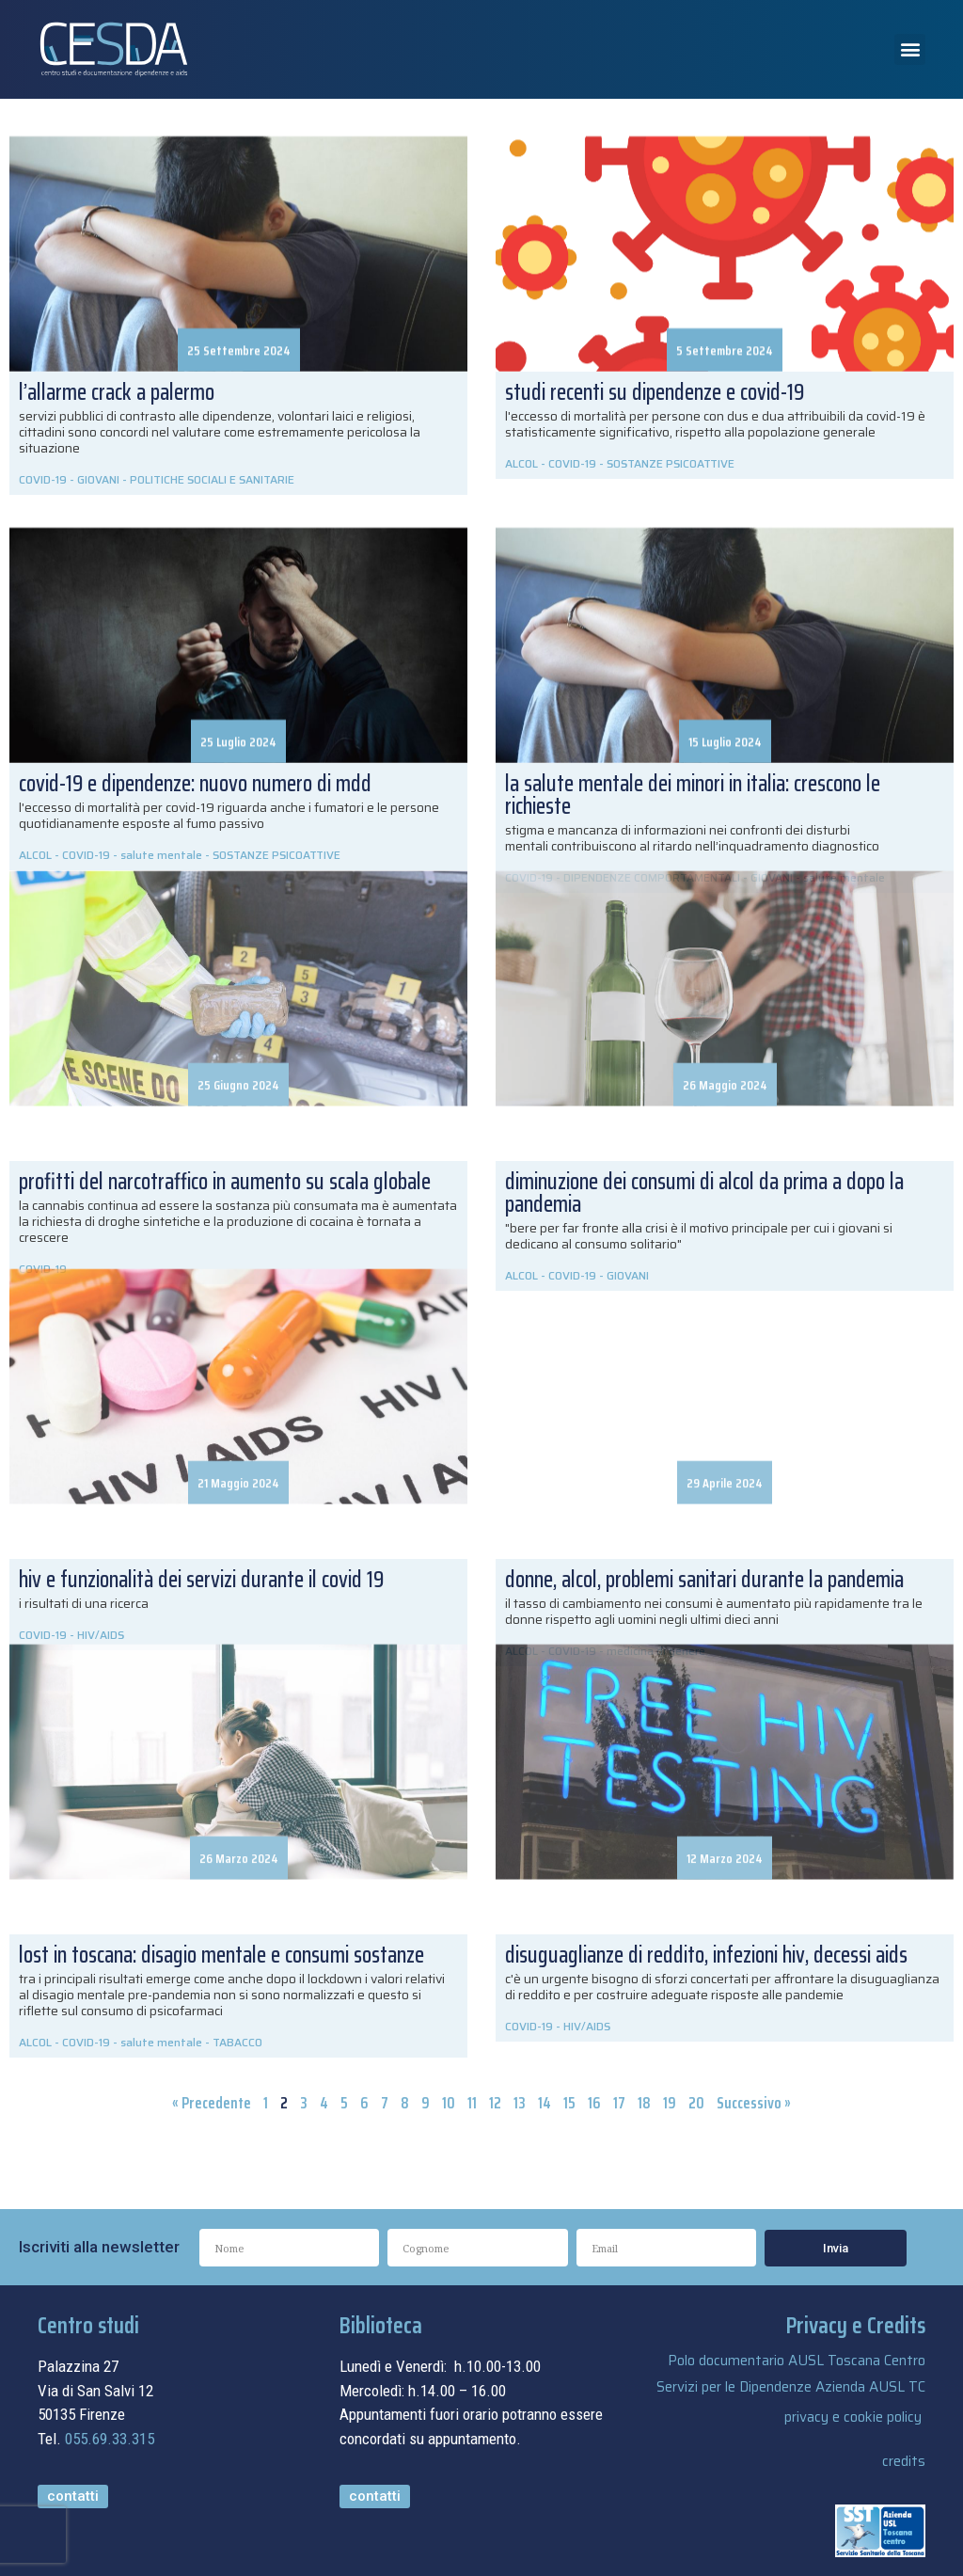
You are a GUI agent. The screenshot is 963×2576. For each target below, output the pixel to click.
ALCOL (521, 463)
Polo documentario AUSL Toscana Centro (796, 2360)
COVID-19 (43, 479)
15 (569, 2103)
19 (669, 2103)
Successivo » (754, 2103)
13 (519, 2103)
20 (696, 2103)
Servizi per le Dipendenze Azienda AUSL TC (790, 2387)
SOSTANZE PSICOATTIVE (670, 463)
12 (495, 2103)
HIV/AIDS (586, 2026)
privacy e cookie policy (853, 2417)
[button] (909, 49)
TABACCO (237, 2042)
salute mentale (161, 2042)
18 (644, 2103)
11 (472, 2103)
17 (619, 2103)
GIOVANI (98, 479)
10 (448, 2103)
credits (903, 2461)
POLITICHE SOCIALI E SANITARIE (212, 479)
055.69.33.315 (109, 2438)
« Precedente (211, 2103)
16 (594, 2103)
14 (544, 2103)
